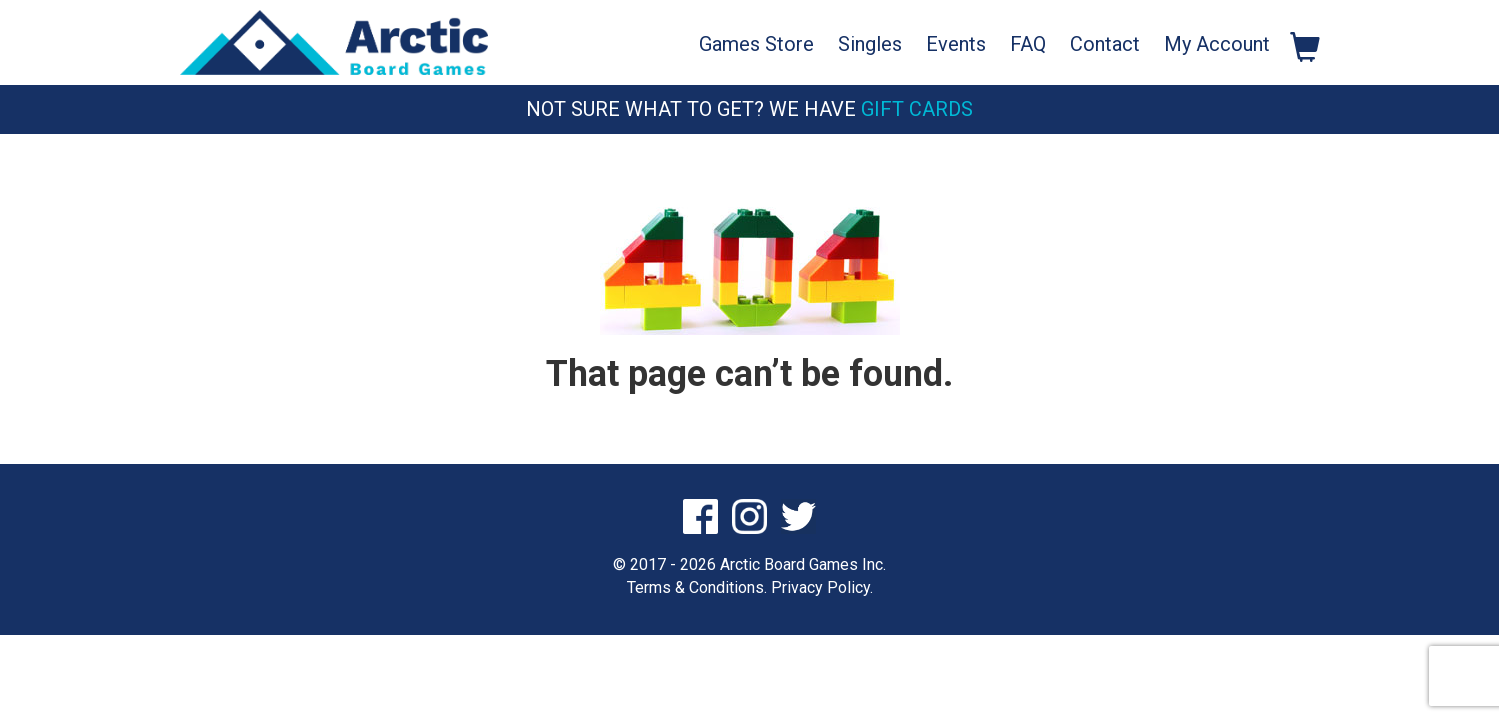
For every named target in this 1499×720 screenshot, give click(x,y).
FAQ (1028, 44)
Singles (870, 44)
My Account (1217, 44)
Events (956, 44)
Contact (1105, 44)
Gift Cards (917, 109)
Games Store (756, 44)
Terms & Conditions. (697, 587)
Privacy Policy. (822, 587)
